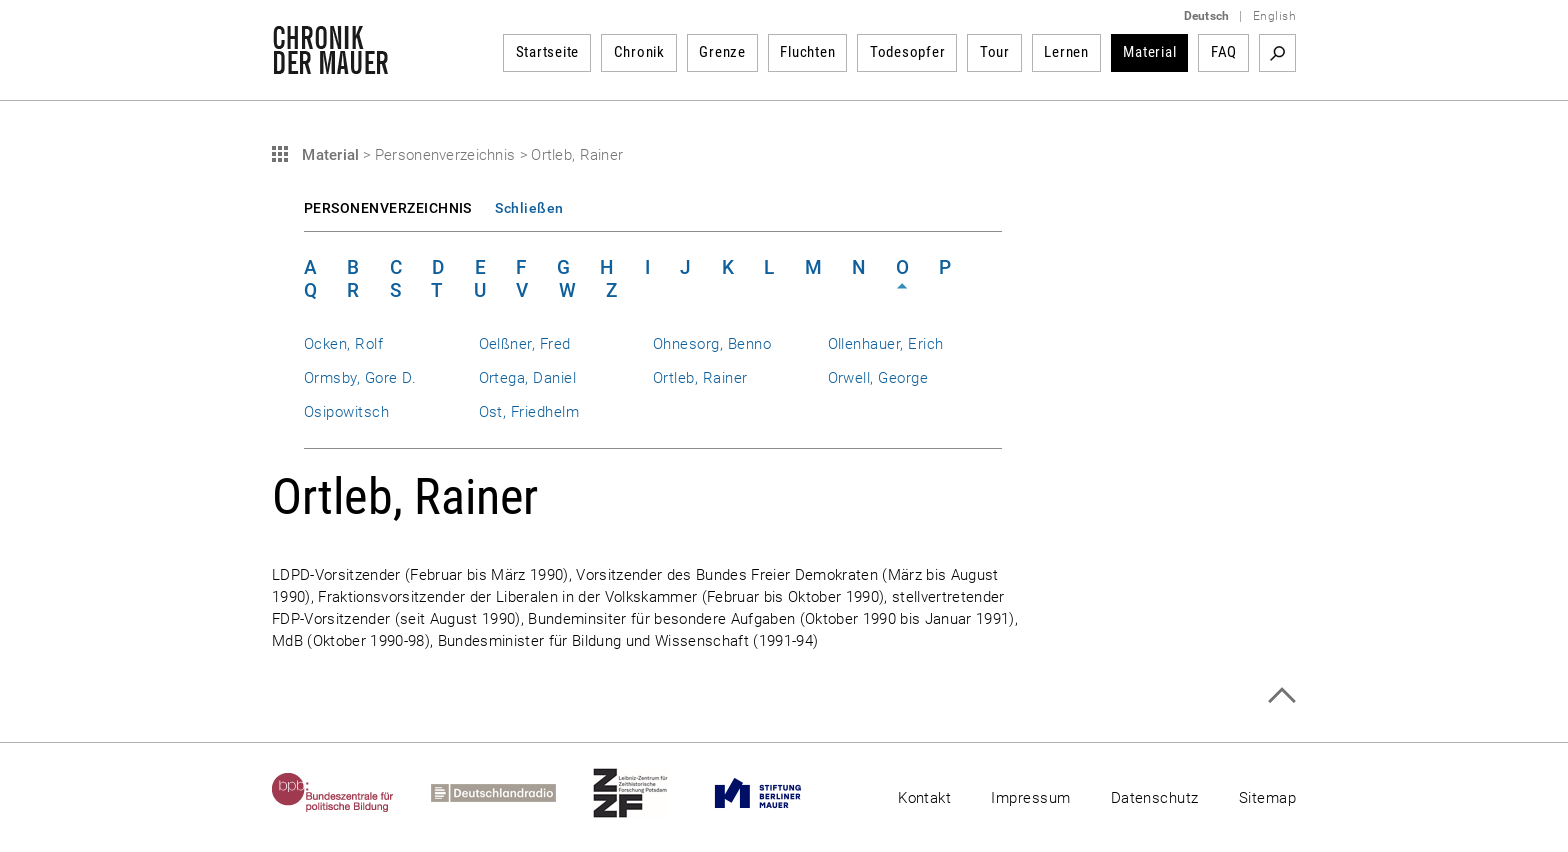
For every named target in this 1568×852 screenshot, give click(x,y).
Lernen (1066, 52)
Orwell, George (878, 378)
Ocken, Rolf (343, 344)
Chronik (639, 52)
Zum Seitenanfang (1281, 695)
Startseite (548, 52)
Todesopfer (908, 52)
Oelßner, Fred (525, 344)
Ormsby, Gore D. (360, 378)
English (1274, 16)
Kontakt (924, 798)
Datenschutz (1155, 798)
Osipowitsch (346, 412)
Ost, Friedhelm (529, 412)
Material (1149, 52)
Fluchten (807, 52)
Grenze (722, 52)
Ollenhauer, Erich (886, 344)
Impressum (1030, 798)
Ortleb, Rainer (700, 378)
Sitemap (1267, 798)
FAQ (1224, 52)
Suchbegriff (1277, 53)
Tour (995, 52)
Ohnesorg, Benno (712, 344)
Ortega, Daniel (528, 378)
